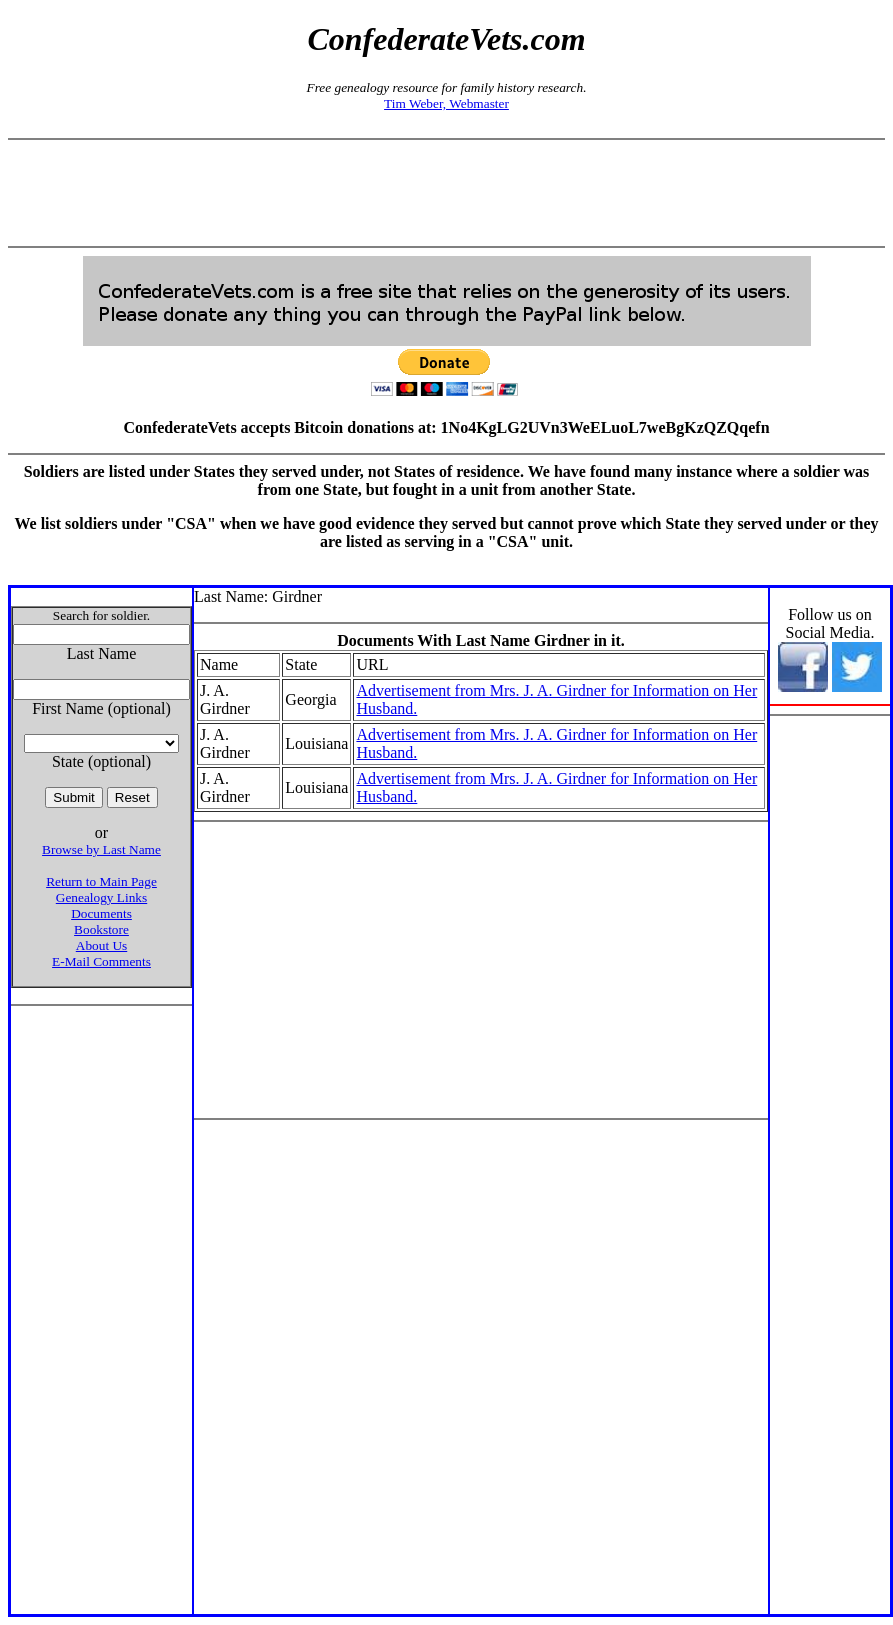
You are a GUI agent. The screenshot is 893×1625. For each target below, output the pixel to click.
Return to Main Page (101, 881)
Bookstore (101, 929)
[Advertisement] (447, 193)
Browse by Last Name (101, 849)
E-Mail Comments (101, 961)
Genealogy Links (101, 897)
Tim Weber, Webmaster (446, 103)
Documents (101, 913)
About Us (101, 945)
